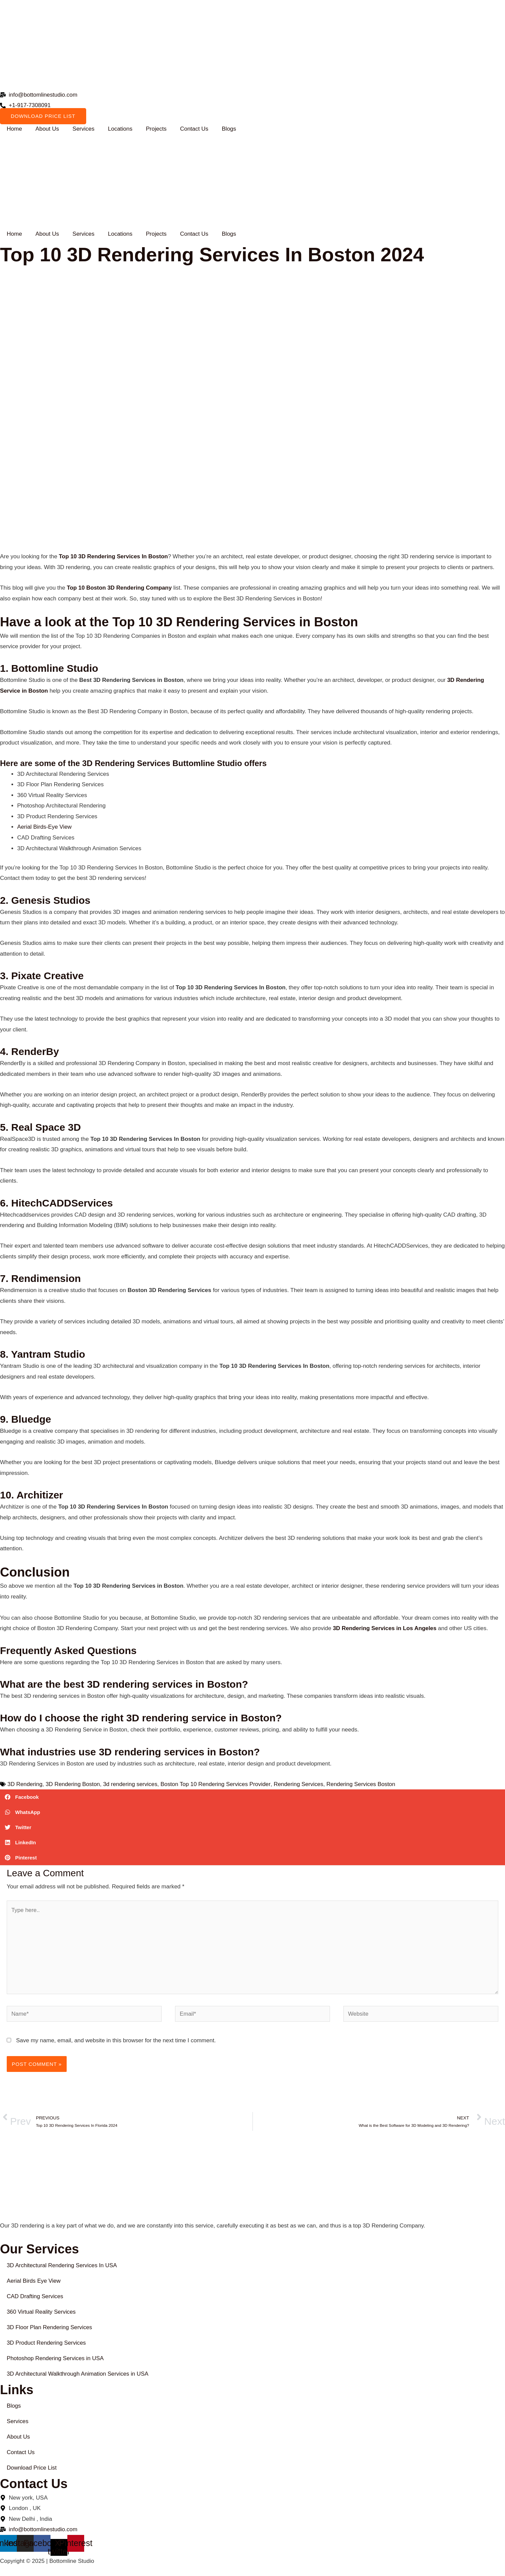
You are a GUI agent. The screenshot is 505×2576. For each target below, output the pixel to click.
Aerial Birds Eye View (34, 2281)
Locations (120, 129)
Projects (156, 129)
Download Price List (32, 2469)
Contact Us (194, 129)
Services (83, 129)
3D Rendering (25, 1784)
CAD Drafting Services (35, 2297)
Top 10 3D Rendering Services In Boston (114, 557)
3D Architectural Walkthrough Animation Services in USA (78, 2374)
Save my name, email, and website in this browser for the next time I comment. (116, 2041)
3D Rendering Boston (73, 1784)
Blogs (229, 129)
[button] (252, 1797)
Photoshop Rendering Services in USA (56, 2359)
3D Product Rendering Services (47, 2343)
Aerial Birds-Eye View (44, 827)
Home (14, 129)
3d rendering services (131, 1784)
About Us (47, 129)
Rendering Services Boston (363, 1784)
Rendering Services (300, 1784)
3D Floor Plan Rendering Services (50, 2328)
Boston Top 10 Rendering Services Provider (217, 1784)
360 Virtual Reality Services (42, 2312)
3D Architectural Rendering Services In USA (63, 2266)
